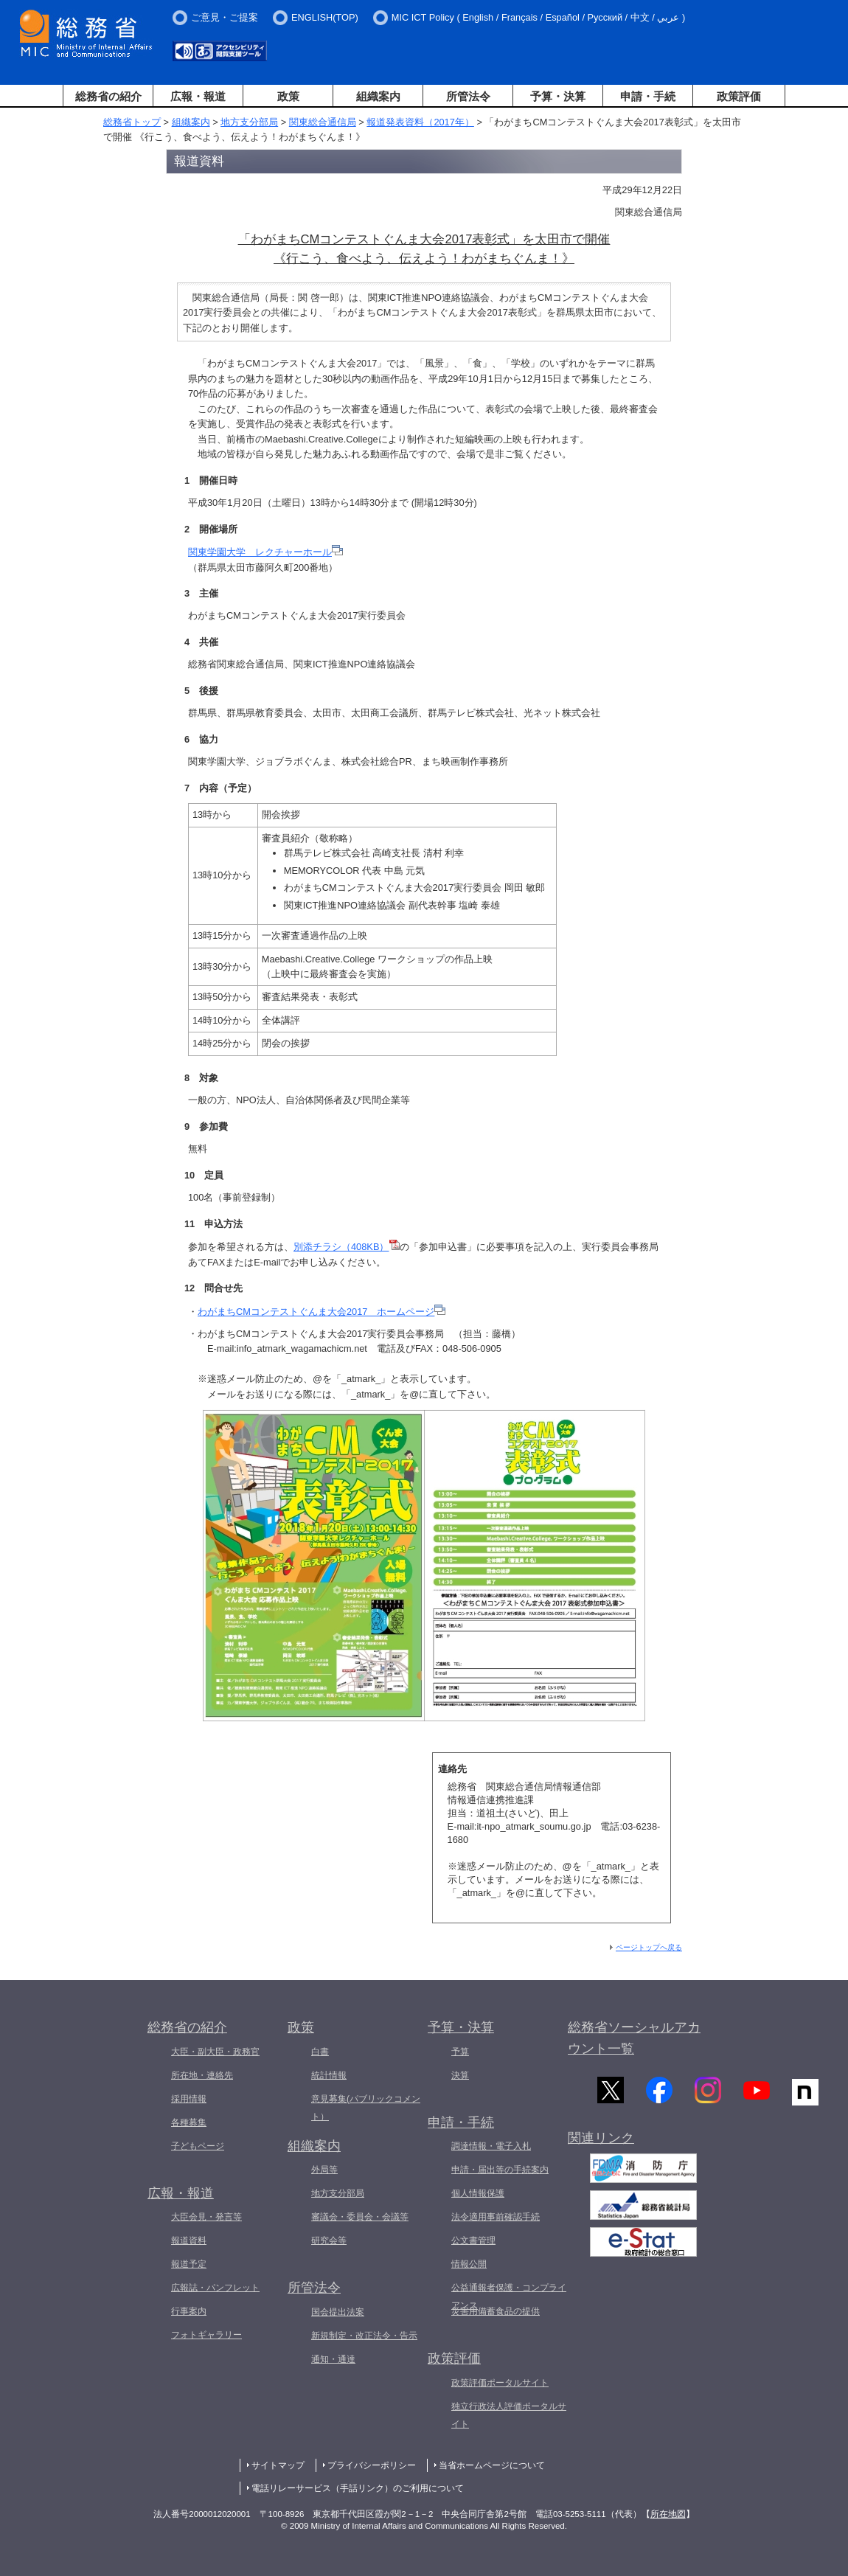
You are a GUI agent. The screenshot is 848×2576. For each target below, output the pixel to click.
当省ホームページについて (492, 2465)
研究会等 (329, 2240)
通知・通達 (333, 2359)
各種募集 (188, 2122)
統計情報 (329, 2075)
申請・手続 (647, 96)
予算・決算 (557, 96)
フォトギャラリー (206, 2335)
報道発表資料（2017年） (419, 122)
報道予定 (188, 2264)
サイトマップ (278, 2465)
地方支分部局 (249, 122)
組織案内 (378, 96)
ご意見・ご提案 (224, 17)
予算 (460, 2051)
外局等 (324, 2169)
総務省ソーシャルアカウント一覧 (634, 2038)
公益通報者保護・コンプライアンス (508, 2296)
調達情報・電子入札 (491, 2146)
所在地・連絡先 (202, 2075)
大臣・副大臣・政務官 (215, 2051)
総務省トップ (132, 122)
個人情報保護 (477, 2193)
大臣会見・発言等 (206, 2217)
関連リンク (601, 2141)
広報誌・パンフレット (215, 2287)
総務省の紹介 (108, 96)
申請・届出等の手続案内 (500, 2169)
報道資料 (188, 2240)
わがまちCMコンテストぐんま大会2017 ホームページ (321, 1311)
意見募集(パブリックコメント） (365, 2108)
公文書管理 (473, 2240)
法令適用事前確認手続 (495, 2217)
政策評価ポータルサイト (500, 2383)
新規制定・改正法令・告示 (364, 2335)
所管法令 (468, 96)
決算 (460, 2075)
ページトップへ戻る (649, 1947)
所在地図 (668, 2514)
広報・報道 (198, 96)
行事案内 (188, 2311)
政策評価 (739, 96)
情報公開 (469, 2264)
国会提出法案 (337, 2312)
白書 (320, 2051)
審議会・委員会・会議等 (360, 2217)
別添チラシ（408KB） (346, 1246)
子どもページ (197, 2146)
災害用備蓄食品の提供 (495, 2311)
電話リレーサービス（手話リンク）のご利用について (357, 2488)
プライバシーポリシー (371, 2465)
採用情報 (188, 2099)
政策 (288, 96)
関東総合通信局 (322, 122)
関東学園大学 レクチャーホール (265, 552)
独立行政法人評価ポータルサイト (508, 2415)
